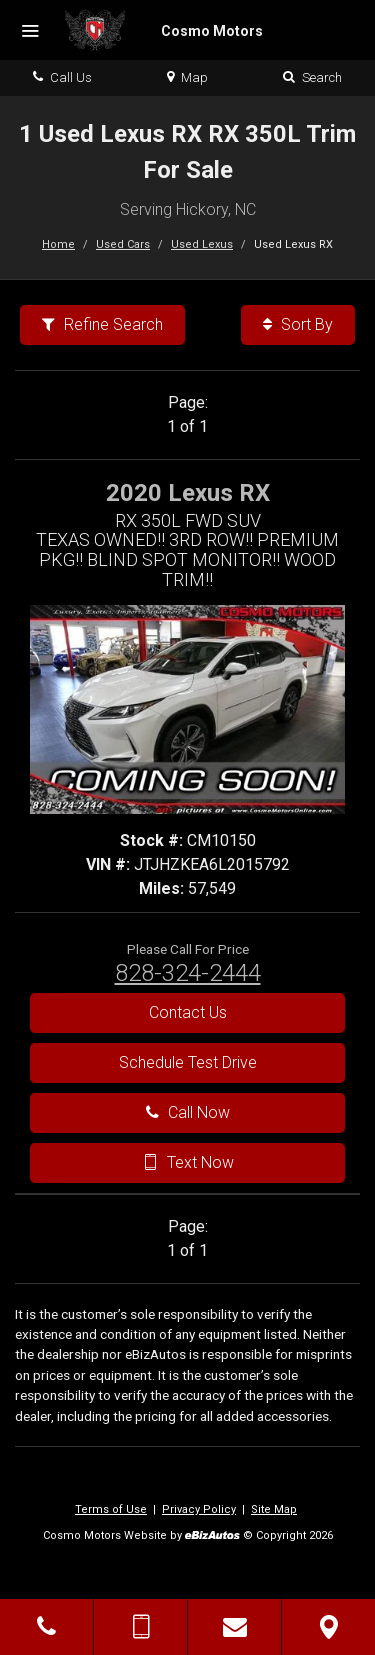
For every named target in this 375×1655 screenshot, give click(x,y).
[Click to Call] (46, 1627)
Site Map (274, 1509)
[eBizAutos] (212, 1536)
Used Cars (123, 244)
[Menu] (30, 32)
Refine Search (102, 324)
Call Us (62, 77)
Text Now (188, 1162)
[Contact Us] (234, 1627)
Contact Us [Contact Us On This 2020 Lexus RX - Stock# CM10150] (188, 1012)
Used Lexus (202, 244)
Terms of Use (111, 1509)
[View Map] (328, 1627)
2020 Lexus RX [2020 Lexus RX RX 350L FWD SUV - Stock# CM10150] (188, 493)
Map (187, 77)
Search (312, 77)
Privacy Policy (199, 1509)
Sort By (298, 324)
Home (58, 244)
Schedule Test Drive (188, 1062)
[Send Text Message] (140, 1627)
